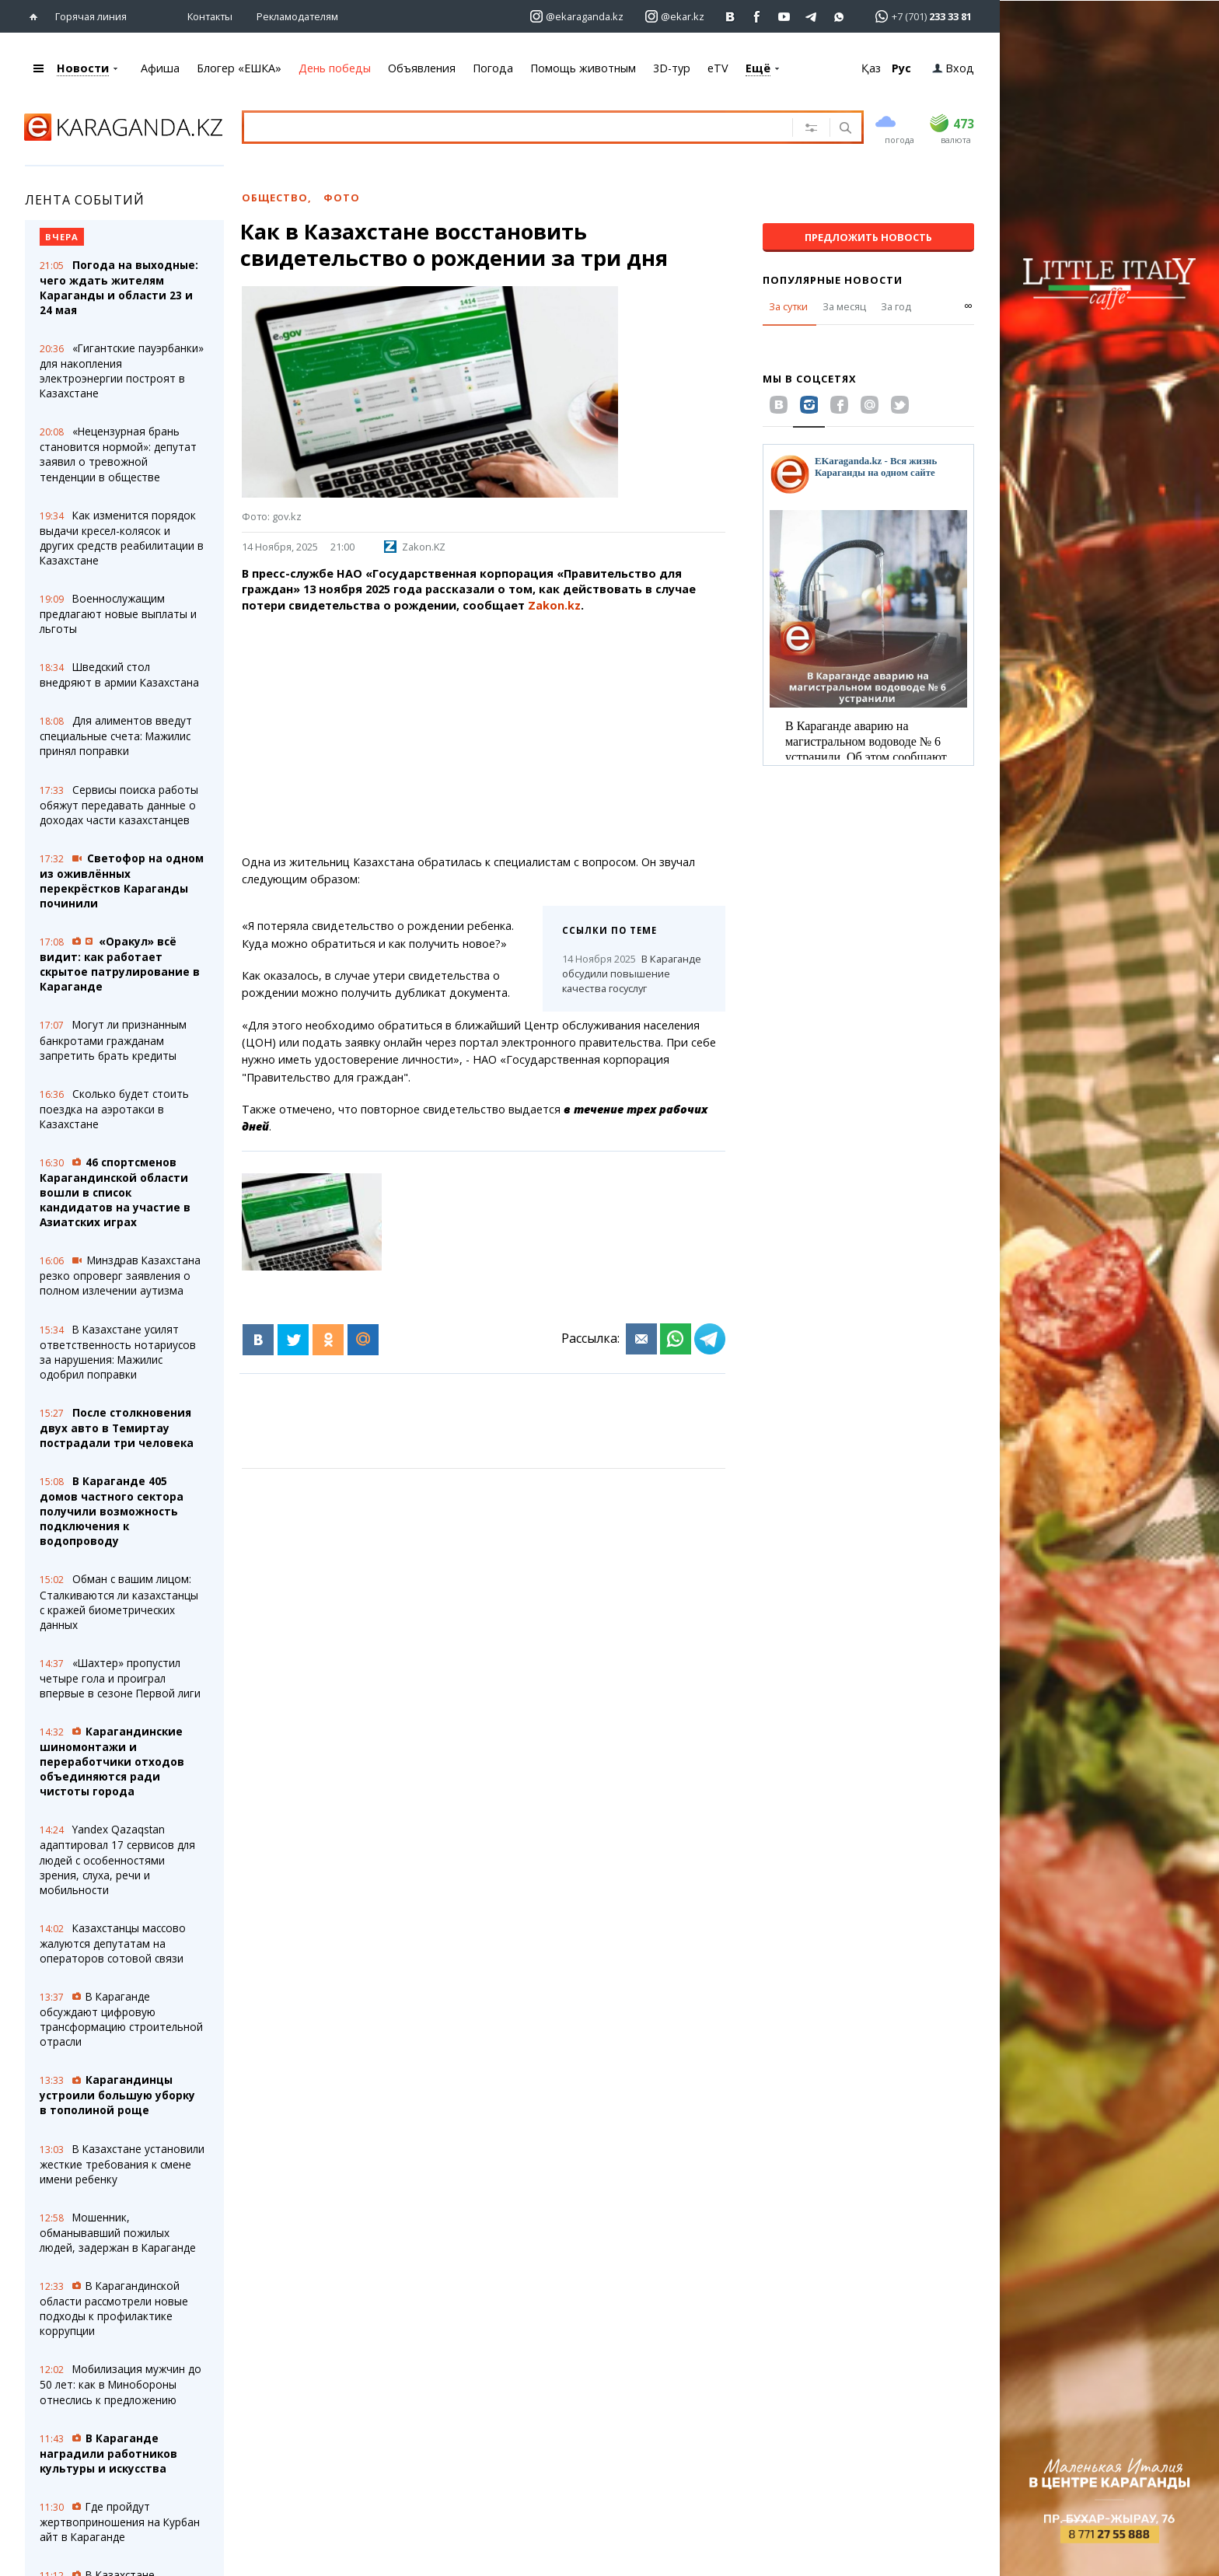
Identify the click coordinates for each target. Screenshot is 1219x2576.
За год (896, 306)
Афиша (160, 67)
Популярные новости (833, 279)
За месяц (844, 306)
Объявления (422, 67)
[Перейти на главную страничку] (37, 16)
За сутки (788, 306)
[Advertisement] (504, 733)
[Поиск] (844, 128)
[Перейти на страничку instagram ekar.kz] (674, 16)
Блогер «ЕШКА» (239, 67)
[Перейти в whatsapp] (918, 15)
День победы (335, 67)
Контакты (209, 16)
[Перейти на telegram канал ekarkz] (812, 16)
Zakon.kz (554, 604)
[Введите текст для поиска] (498, 126)
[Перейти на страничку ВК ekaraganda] (730, 16)
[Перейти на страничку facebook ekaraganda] (758, 16)
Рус (901, 67)
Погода (493, 67)
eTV (717, 67)
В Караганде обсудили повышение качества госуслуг (631, 972)
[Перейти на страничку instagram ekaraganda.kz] (576, 16)
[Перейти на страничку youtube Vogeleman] (785, 16)
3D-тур (671, 67)
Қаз (871, 67)
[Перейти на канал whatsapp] (839, 16)
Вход (953, 67)
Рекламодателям (297, 16)
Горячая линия (91, 15)
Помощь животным (583, 67)
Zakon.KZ (414, 546)
